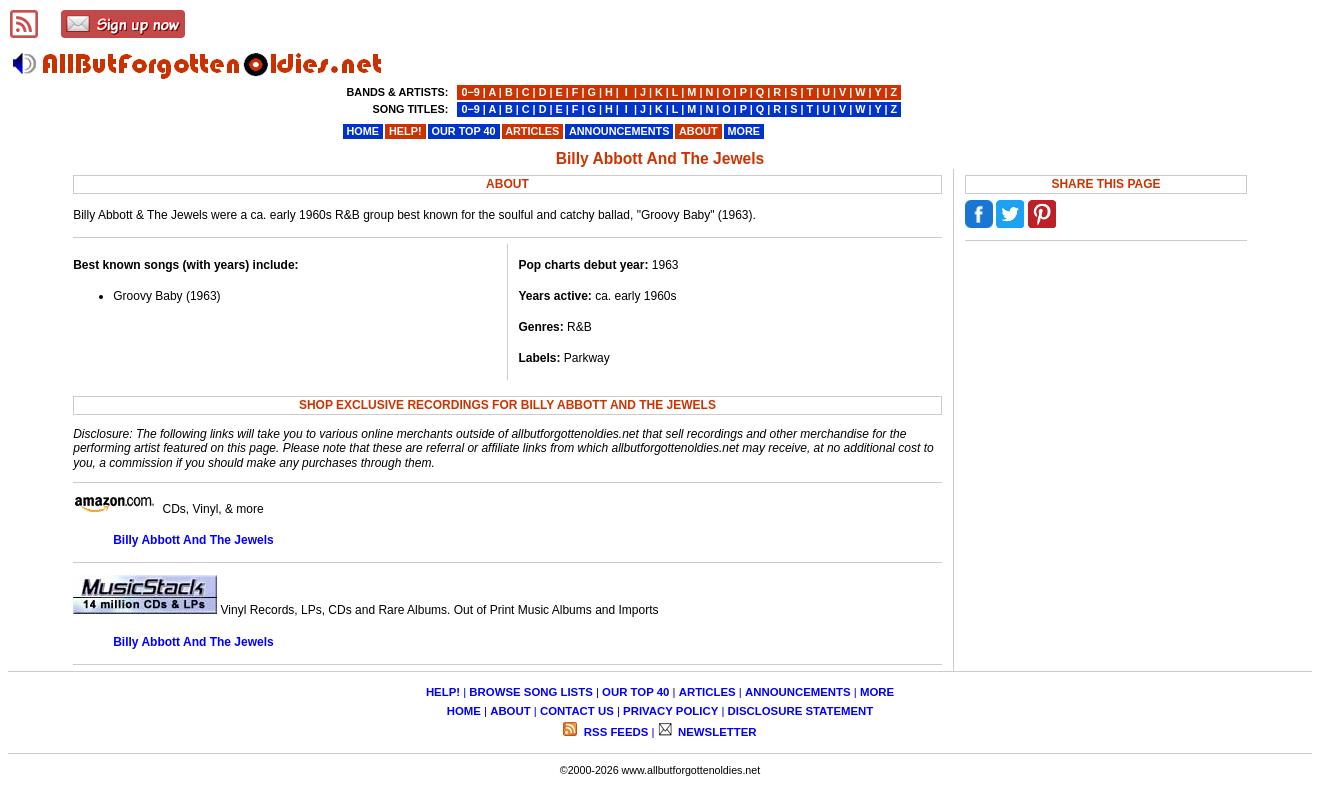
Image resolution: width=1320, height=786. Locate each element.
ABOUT (510, 711)
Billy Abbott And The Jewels (193, 540)
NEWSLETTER (716, 732)
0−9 (470, 92)
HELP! (443, 692)
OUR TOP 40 (635, 692)
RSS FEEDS (615, 732)
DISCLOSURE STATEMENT (801, 711)
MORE (877, 692)
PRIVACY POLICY (670, 711)
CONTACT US (577, 711)
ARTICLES (707, 692)
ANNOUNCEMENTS (798, 692)
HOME (464, 711)
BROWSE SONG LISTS (530, 692)
